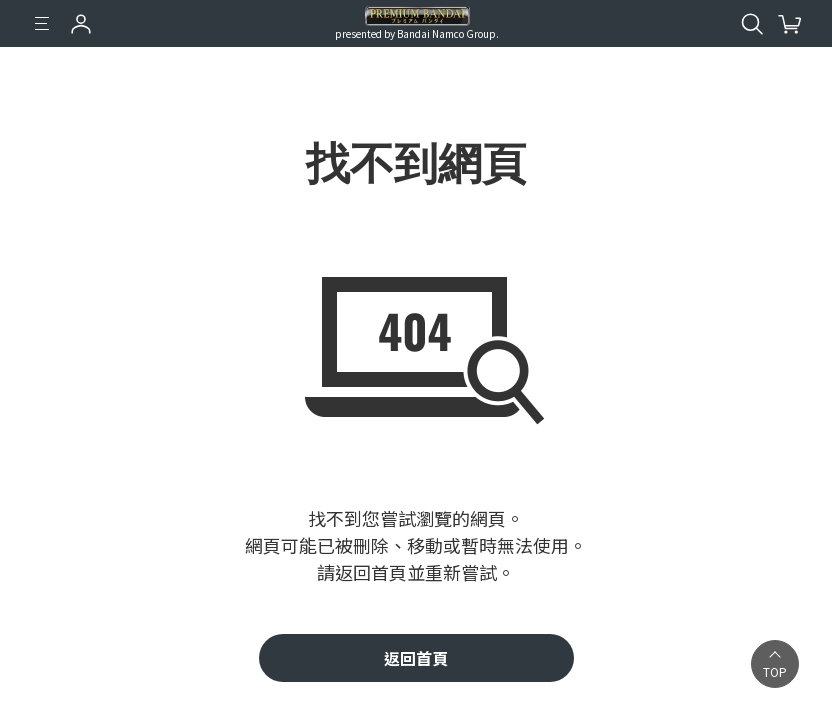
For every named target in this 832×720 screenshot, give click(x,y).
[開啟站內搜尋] (752, 24)
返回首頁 (416, 658)
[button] (775, 664)
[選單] (42, 24)
